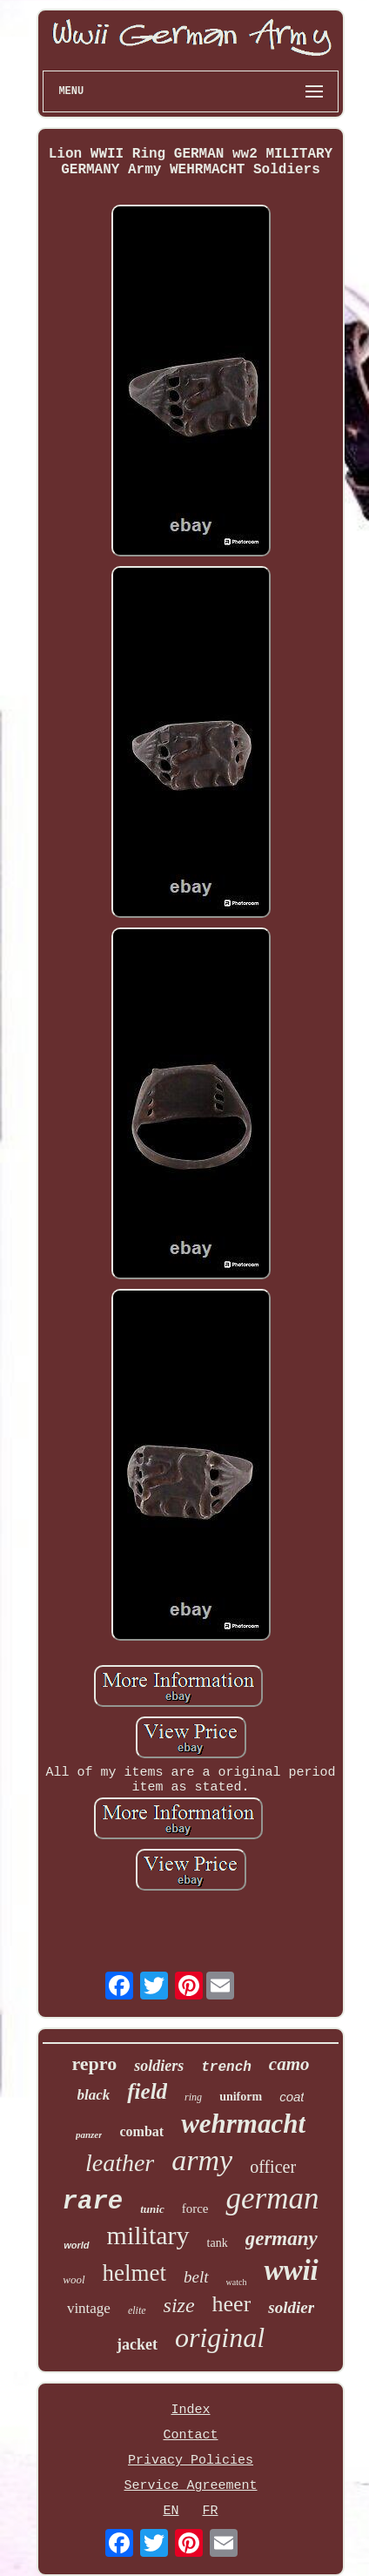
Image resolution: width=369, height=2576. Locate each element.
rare (93, 2202)
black (94, 2095)
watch (236, 2282)
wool (73, 2279)
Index (190, 2410)
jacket (137, 2344)
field (147, 2091)
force (195, 2208)
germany (281, 2238)
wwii (291, 2270)
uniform (240, 2096)
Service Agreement (190, 2485)
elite (137, 2310)
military (148, 2235)
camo (289, 2063)
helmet (134, 2273)
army (201, 2160)
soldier (291, 2307)
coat (291, 2096)
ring (193, 2097)
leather (119, 2162)
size (179, 2305)
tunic (152, 2208)
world (76, 2245)
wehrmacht (243, 2123)
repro (94, 2063)
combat (141, 2131)
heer (232, 2303)
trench (226, 2067)
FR (210, 2511)
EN (170, 2511)
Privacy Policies (190, 2460)
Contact (190, 2435)
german (272, 2198)
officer (273, 2166)
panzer (89, 2134)
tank (217, 2242)
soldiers (159, 2065)
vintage (89, 2308)
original (220, 2337)
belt (196, 2277)
